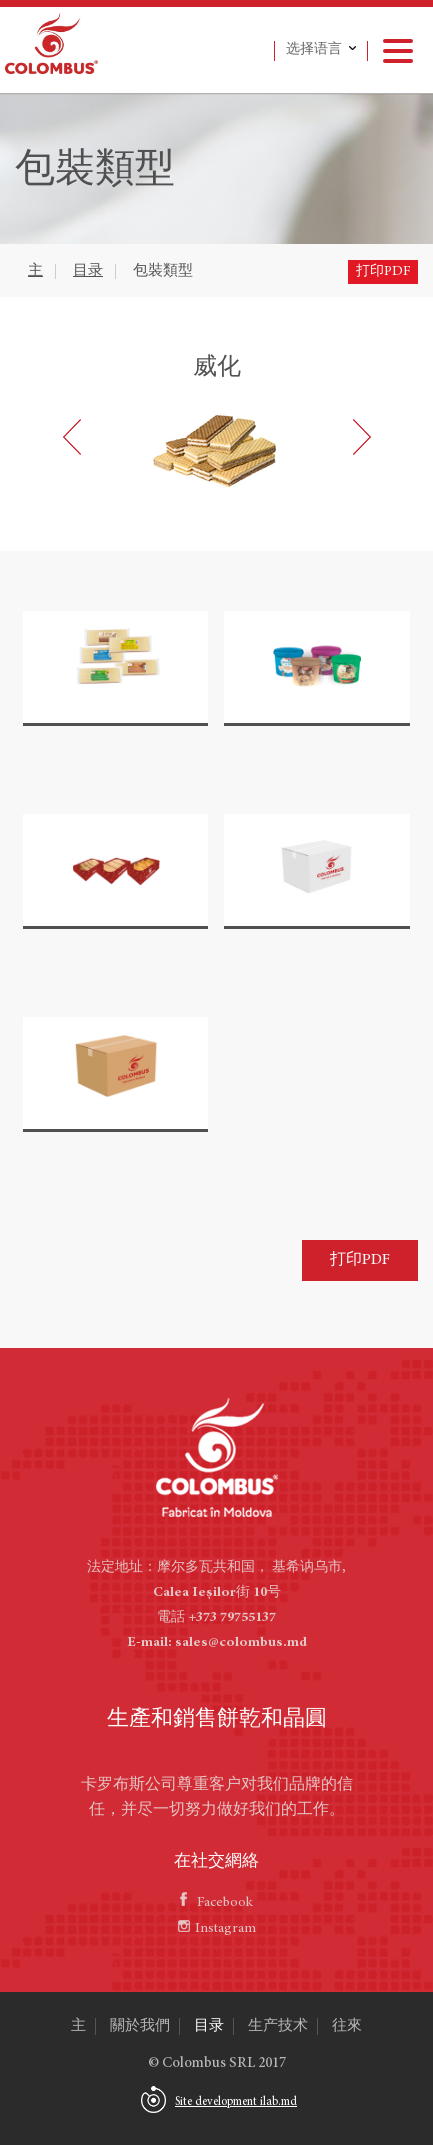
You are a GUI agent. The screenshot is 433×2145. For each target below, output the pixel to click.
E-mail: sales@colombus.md (217, 1643)
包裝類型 (163, 271)
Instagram (217, 1929)
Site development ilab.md (236, 2102)
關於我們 (140, 2026)
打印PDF (383, 272)
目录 (88, 271)
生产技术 (278, 2026)
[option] (217, 424)
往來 (347, 2026)
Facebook (216, 1903)
